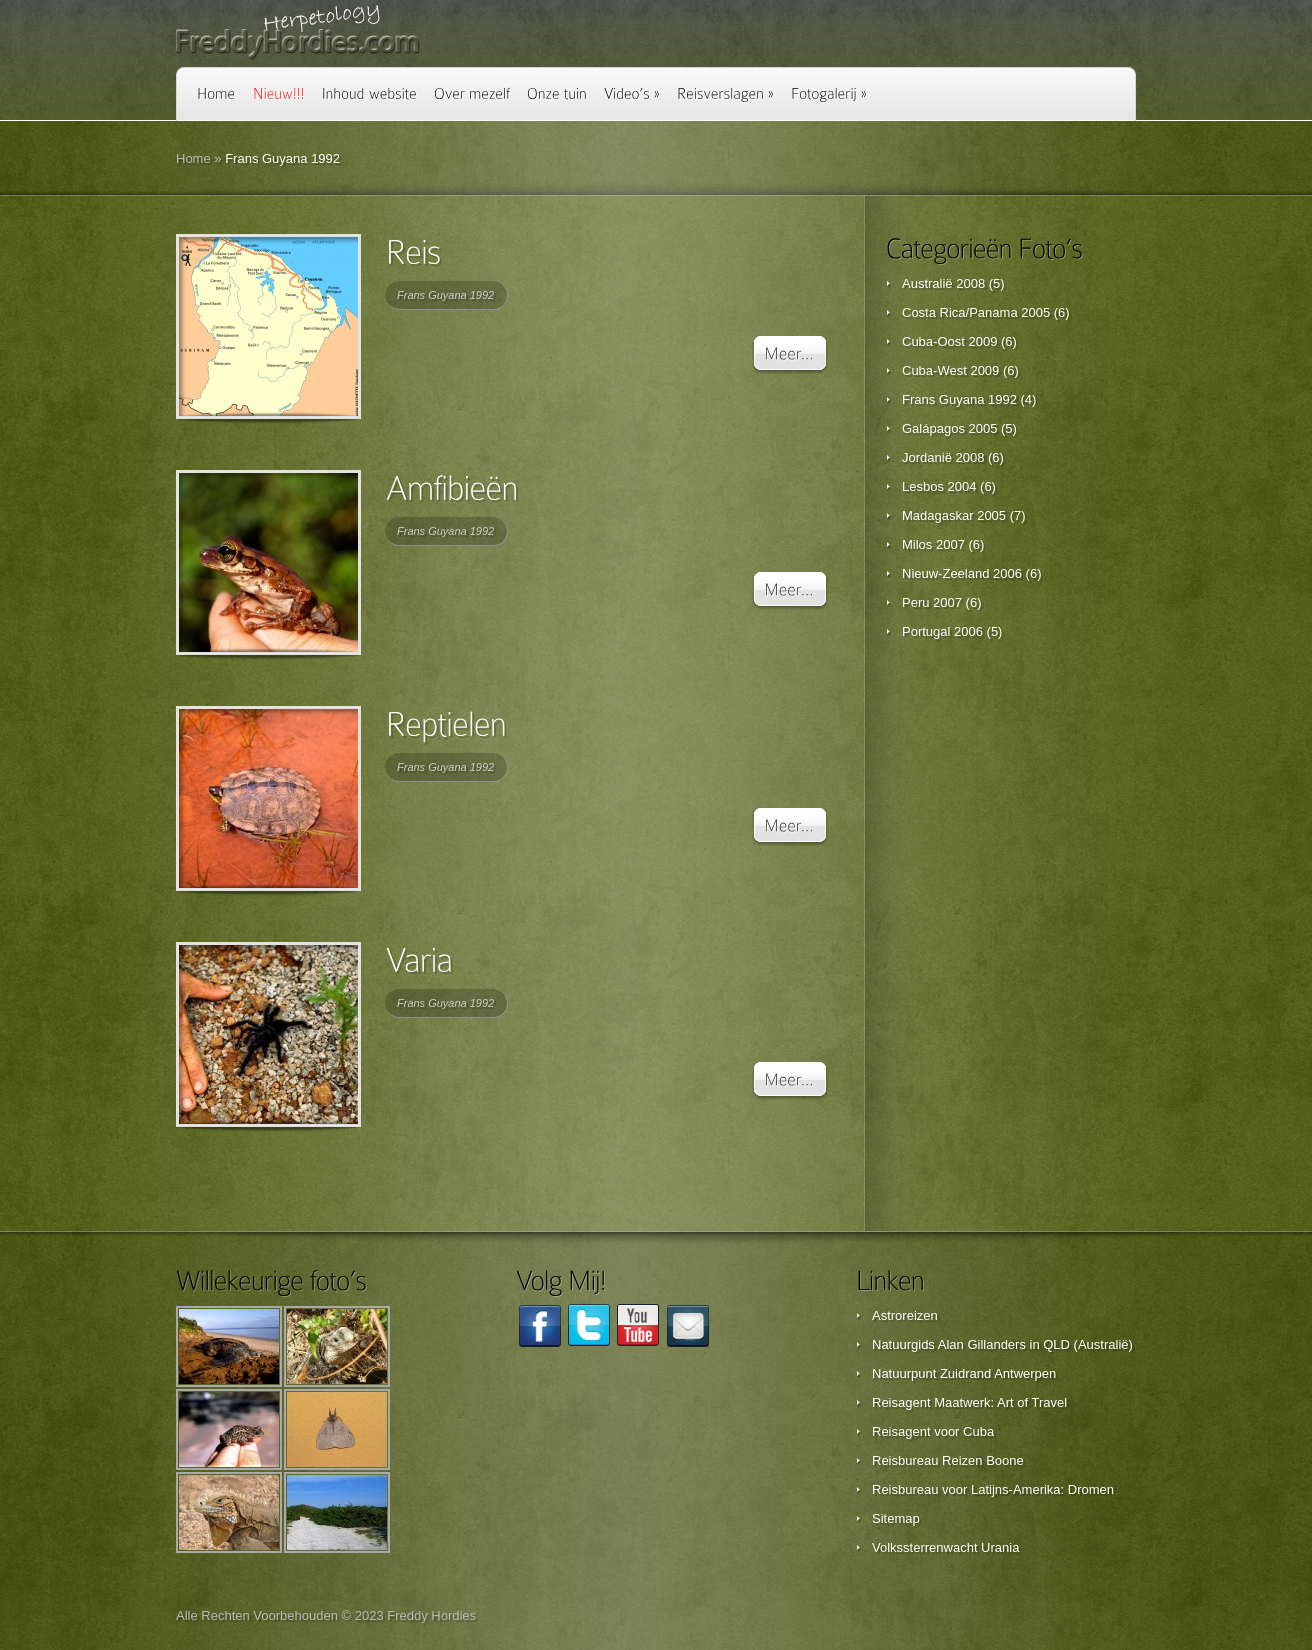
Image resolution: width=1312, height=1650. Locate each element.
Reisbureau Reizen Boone (948, 1460)
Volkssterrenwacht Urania (945, 1547)
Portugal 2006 (942, 631)
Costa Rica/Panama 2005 (976, 312)
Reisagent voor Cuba (933, 1431)
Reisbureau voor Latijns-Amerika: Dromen (993, 1489)
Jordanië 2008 (943, 457)
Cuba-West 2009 (950, 370)
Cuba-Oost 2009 (949, 341)
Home (193, 158)
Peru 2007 (932, 602)
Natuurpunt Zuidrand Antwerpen (964, 1373)
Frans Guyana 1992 (445, 295)
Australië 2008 (943, 283)
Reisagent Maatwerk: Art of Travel (969, 1402)
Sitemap (896, 1518)
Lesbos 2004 (939, 486)
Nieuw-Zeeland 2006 (962, 573)
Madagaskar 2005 (954, 515)
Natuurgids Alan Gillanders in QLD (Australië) (1002, 1344)
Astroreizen (905, 1315)
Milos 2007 (933, 544)
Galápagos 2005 (949, 428)
